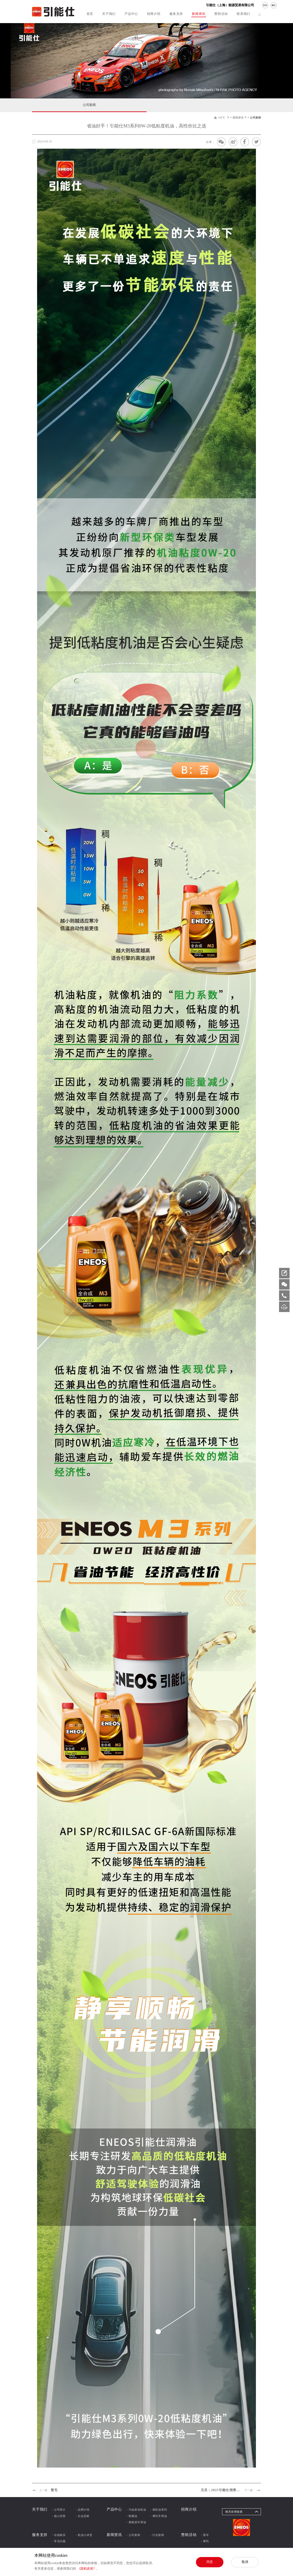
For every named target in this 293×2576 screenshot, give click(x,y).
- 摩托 (205, 2541)
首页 (90, 14)
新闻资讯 (198, 14)
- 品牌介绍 (83, 2509)
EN (265, 5)
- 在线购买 (59, 2535)
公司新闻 (89, 105)
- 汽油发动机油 (136, 2509)
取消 (245, 2562)
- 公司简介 (59, 2509)
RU (274, 5)
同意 (209, 2562)
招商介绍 (153, 14)
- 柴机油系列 (158, 2509)
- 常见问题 (59, 2541)
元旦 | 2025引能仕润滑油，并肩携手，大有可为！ (231, 2490)
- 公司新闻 (133, 2535)
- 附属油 (132, 2516)
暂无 (45, 2490)
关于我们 (109, 14)
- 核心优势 (59, 2516)
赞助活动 (221, 14)
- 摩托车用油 (158, 2516)
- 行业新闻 (157, 2535)
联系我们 (243, 14)
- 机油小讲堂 (84, 2535)
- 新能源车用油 (136, 2522)
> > (240, 117)
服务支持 (176, 14)
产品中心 (131, 14)
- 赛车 (205, 2535)
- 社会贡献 (83, 2516)
